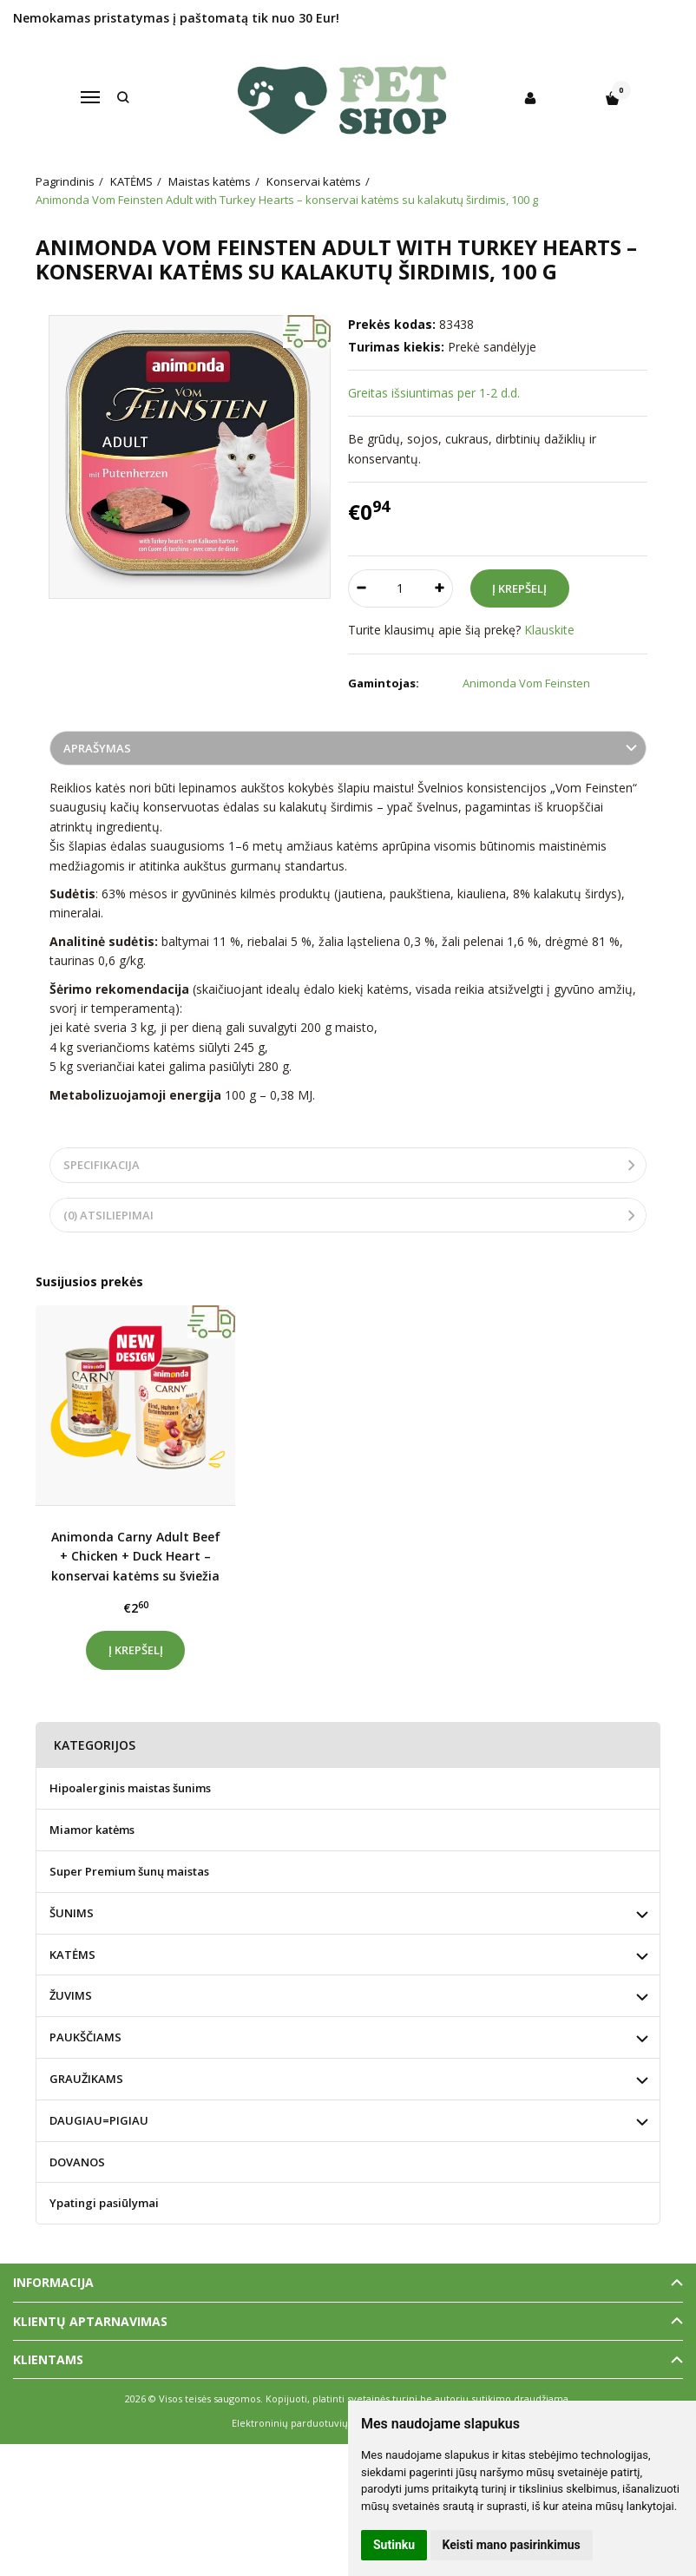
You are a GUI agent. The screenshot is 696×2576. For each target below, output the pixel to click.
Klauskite (549, 629)
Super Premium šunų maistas (129, 1871)
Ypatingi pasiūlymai (104, 2203)
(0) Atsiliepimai (108, 1215)
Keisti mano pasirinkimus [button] (512, 2545)
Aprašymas (97, 748)
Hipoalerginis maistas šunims (130, 1788)
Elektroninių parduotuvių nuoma (308, 2422)
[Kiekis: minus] (360, 588)
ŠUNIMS (71, 1913)
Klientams (48, 2359)
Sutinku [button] (394, 2545)
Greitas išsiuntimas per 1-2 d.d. (434, 392)
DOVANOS (77, 2162)
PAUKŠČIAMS (85, 2037)
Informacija (53, 2282)
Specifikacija (101, 1165)
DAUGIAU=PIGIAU (98, 2120)
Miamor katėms (92, 1829)
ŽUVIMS (70, 1995)
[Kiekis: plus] (440, 588)
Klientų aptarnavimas (90, 2321)
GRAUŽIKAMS (86, 2078)
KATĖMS (72, 1954)
